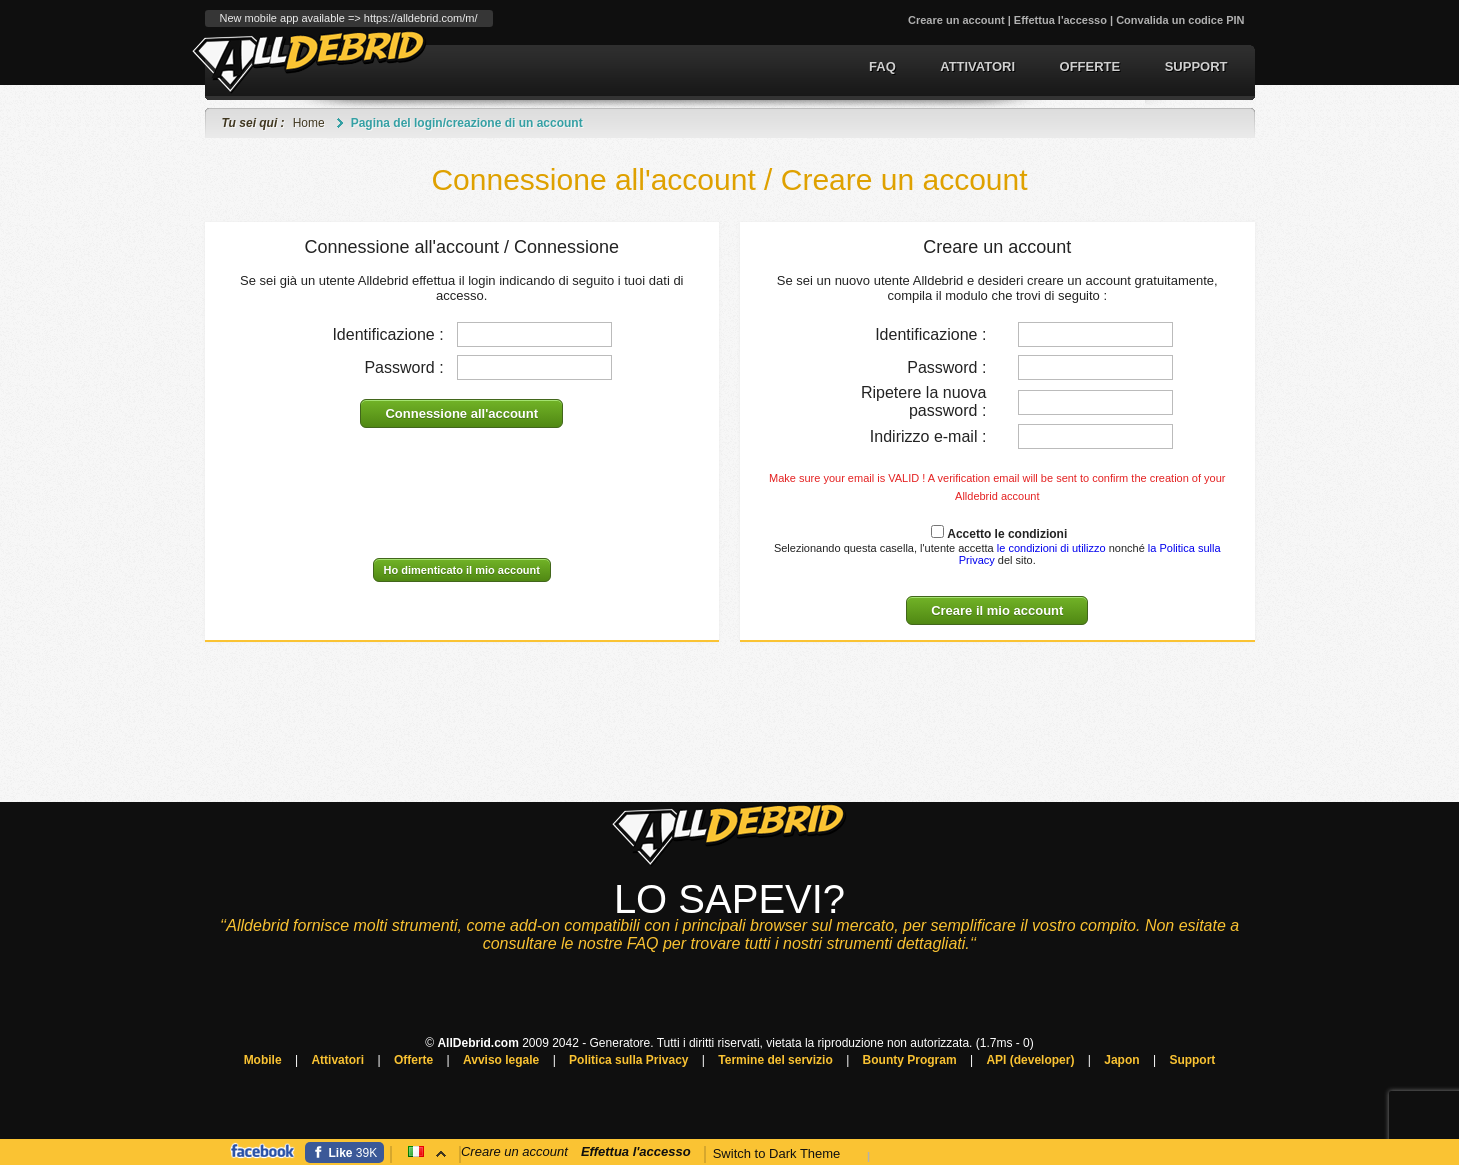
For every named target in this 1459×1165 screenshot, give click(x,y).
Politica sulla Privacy (628, 1060)
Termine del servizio (775, 1060)
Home (309, 123)
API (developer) (1030, 1060)
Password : (403, 367)
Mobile (263, 1060)
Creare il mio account (997, 610)
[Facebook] (345, 1152)
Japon (1121, 1060)
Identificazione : (387, 334)
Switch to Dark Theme (777, 1153)
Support (1196, 66)
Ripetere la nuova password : (923, 401)
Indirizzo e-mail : (928, 436)
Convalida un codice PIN (1180, 20)
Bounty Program (910, 1060)
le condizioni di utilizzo (1050, 548)
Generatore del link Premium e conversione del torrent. (309, 61)
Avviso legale (501, 1060)
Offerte (1090, 66)
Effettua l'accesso (1060, 20)
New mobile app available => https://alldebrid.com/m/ (349, 18)
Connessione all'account (461, 413)
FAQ (882, 66)
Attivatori (977, 66)
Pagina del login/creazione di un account (467, 123)
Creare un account (956, 20)
